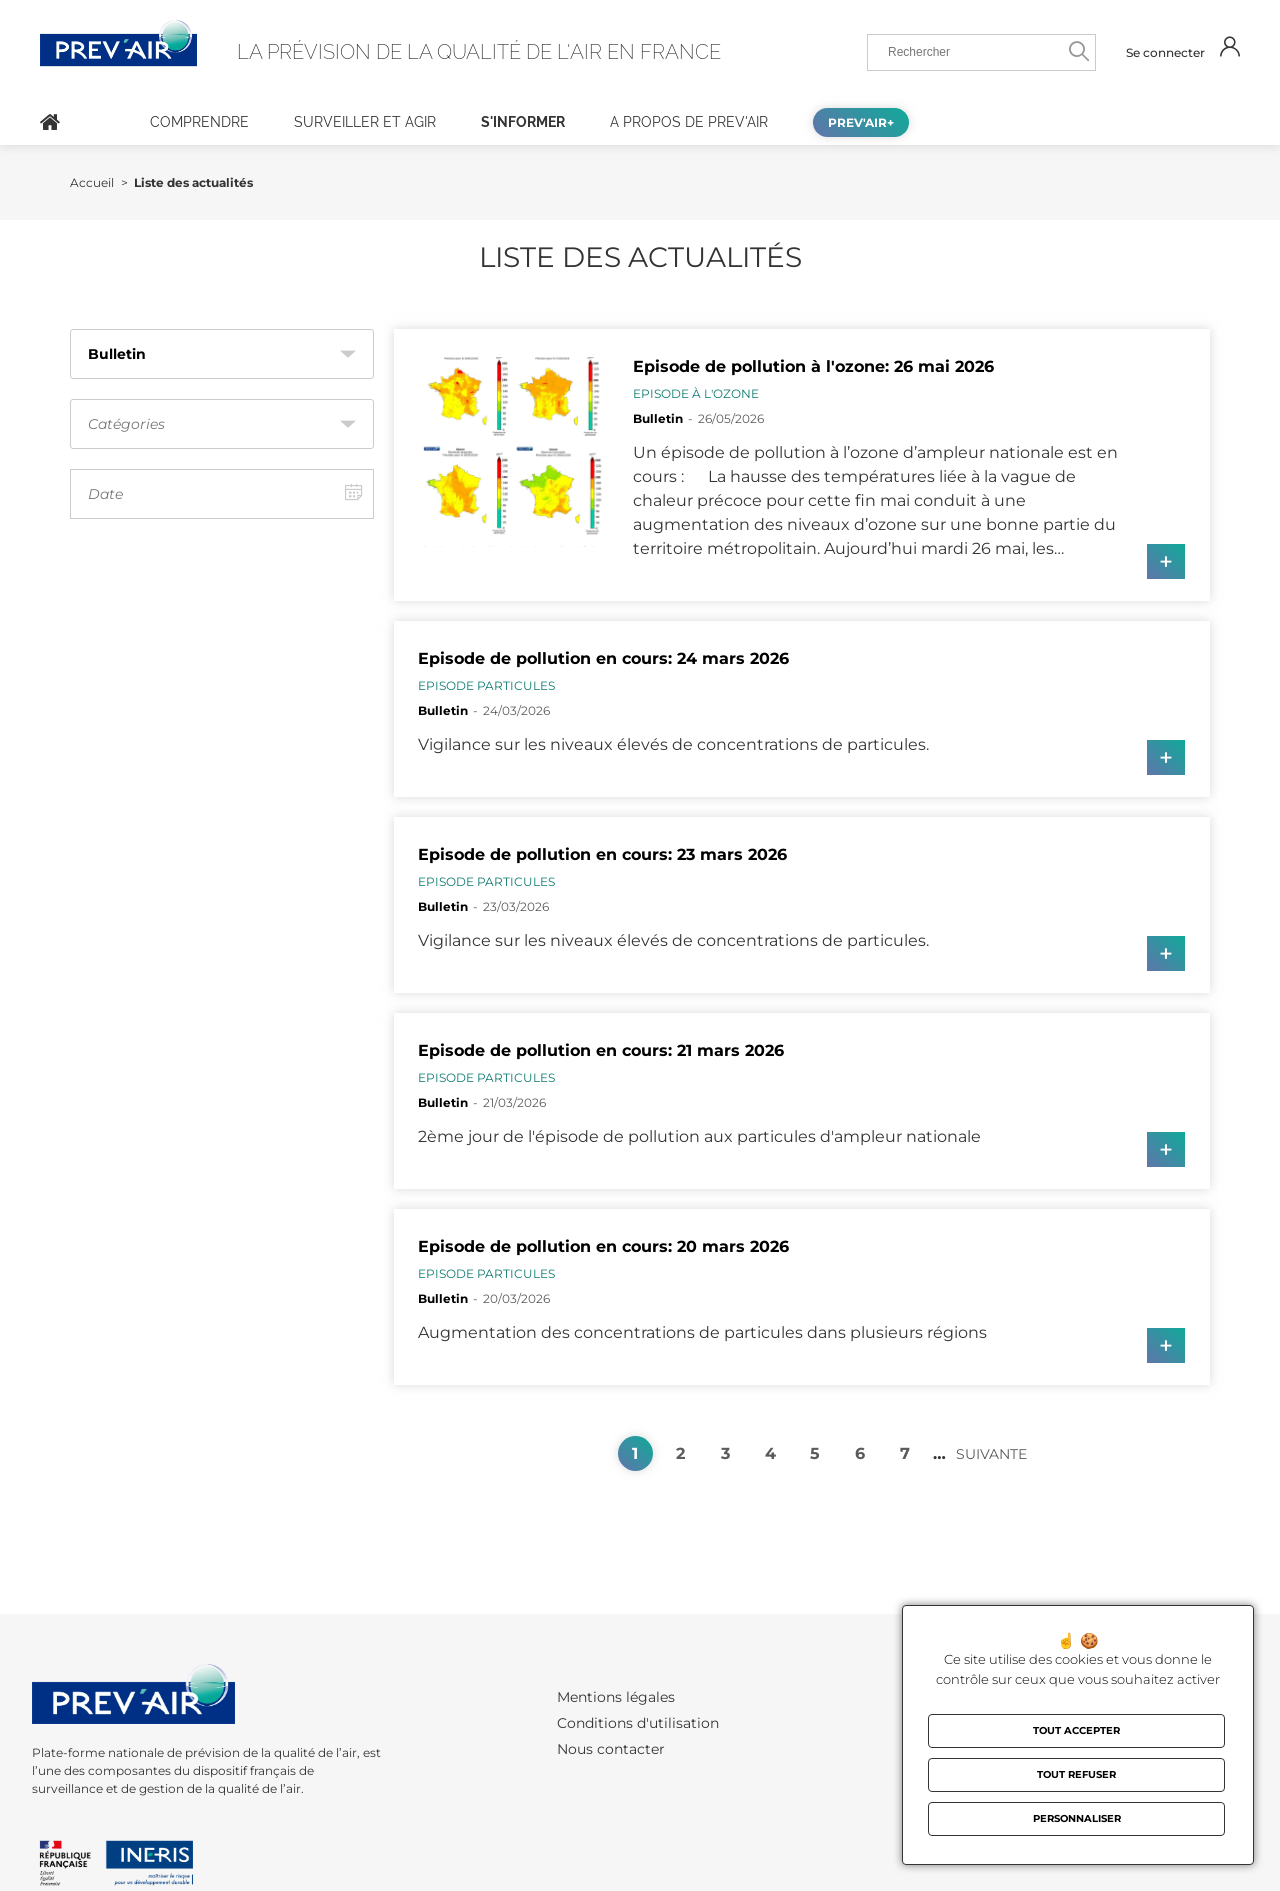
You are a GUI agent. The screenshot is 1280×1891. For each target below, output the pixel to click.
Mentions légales (616, 1697)
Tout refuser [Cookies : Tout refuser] (1076, 1774)
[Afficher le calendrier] (354, 494)
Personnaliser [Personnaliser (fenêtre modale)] (1077, 1818)
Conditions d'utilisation (638, 1723)
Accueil (50, 122)
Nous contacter (611, 1749)
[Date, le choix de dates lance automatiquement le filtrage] (222, 494)
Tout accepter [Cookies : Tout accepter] (1076, 1730)
